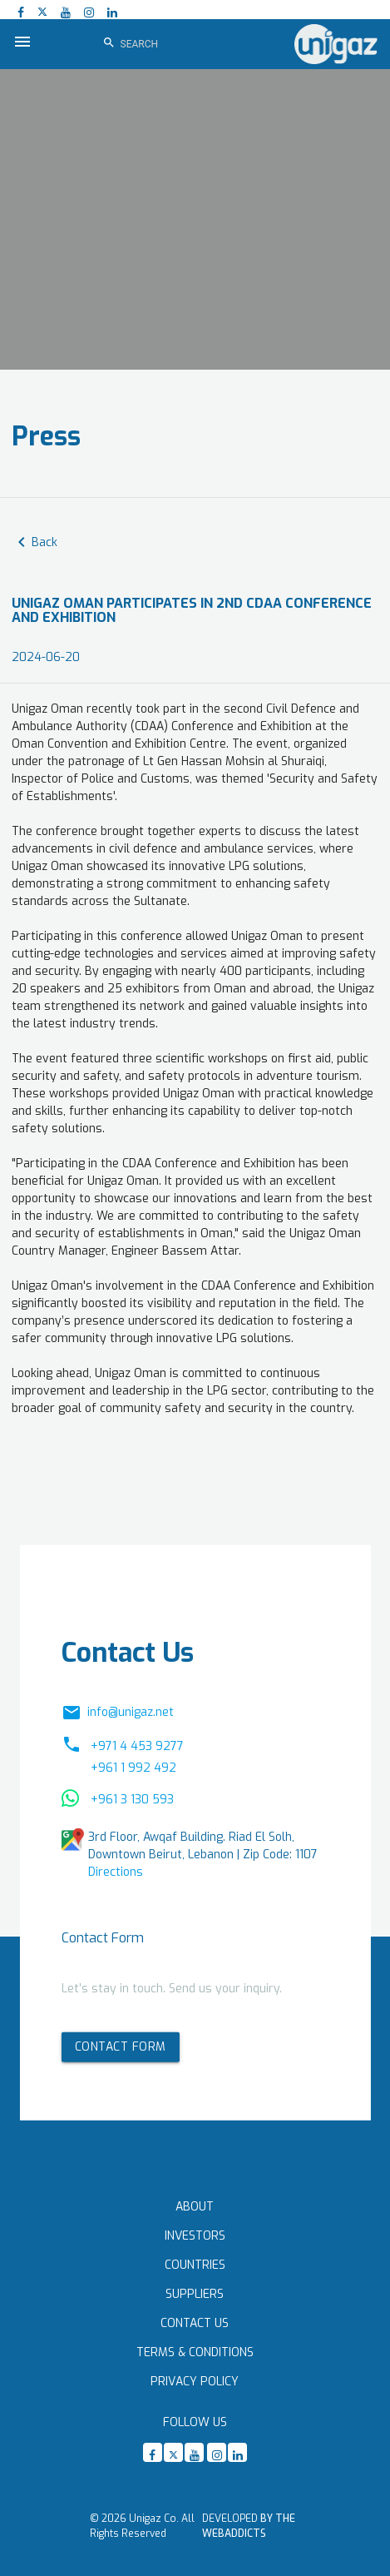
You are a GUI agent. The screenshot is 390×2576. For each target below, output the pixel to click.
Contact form (120, 2047)
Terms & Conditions (195, 2352)
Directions (115, 1872)
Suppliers (194, 2294)
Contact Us (194, 2323)
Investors (195, 2236)
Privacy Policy (195, 2382)
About (194, 2207)
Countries (195, 2265)
